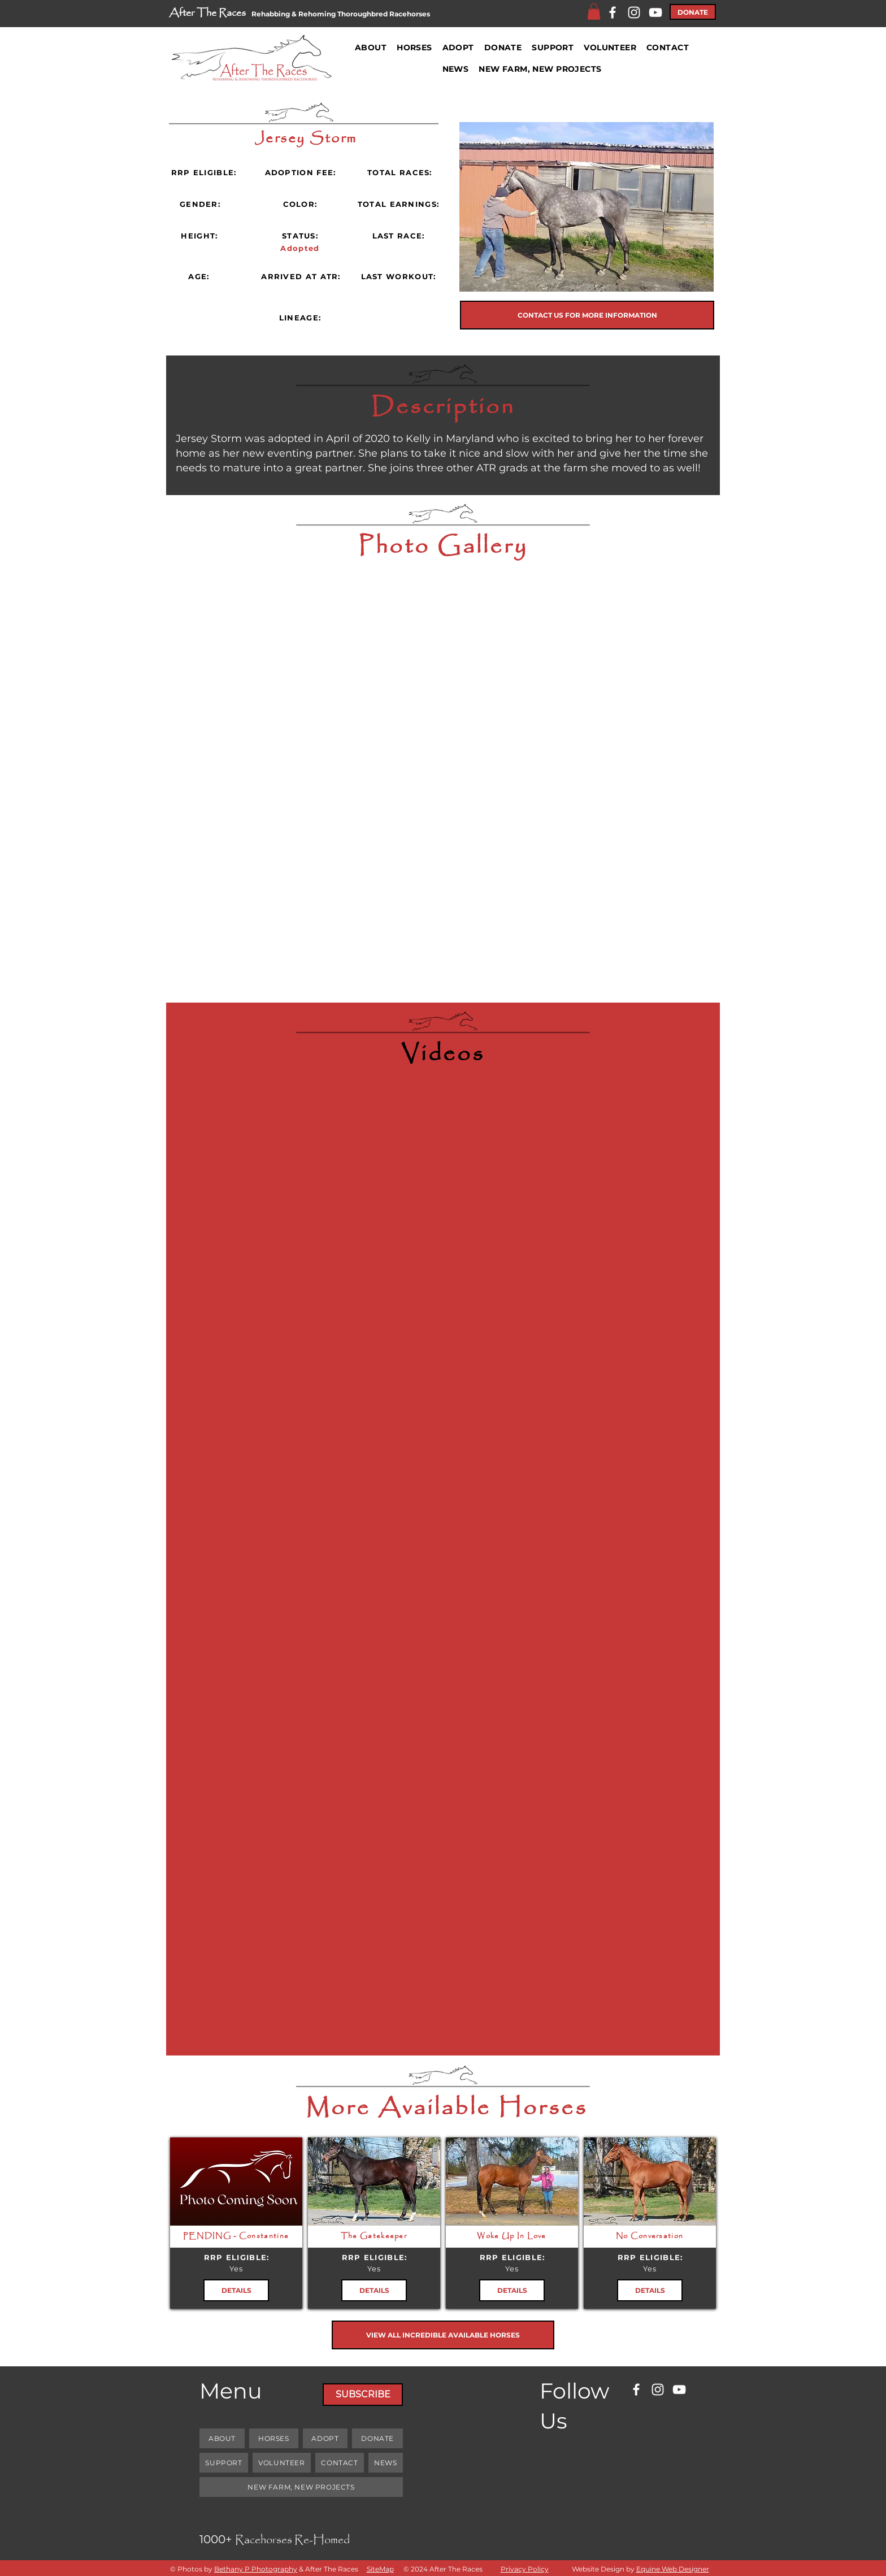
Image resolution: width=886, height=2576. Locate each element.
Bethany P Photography (255, 2569)
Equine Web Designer (672, 2569)
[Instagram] (634, 12)
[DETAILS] (236, 2290)
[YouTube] (655, 12)
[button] (594, 11)
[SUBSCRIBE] (363, 2394)
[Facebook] (612, 12)
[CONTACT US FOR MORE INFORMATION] (587, 315)
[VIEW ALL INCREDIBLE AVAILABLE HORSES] (443, 2335)
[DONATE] (693, 12)
